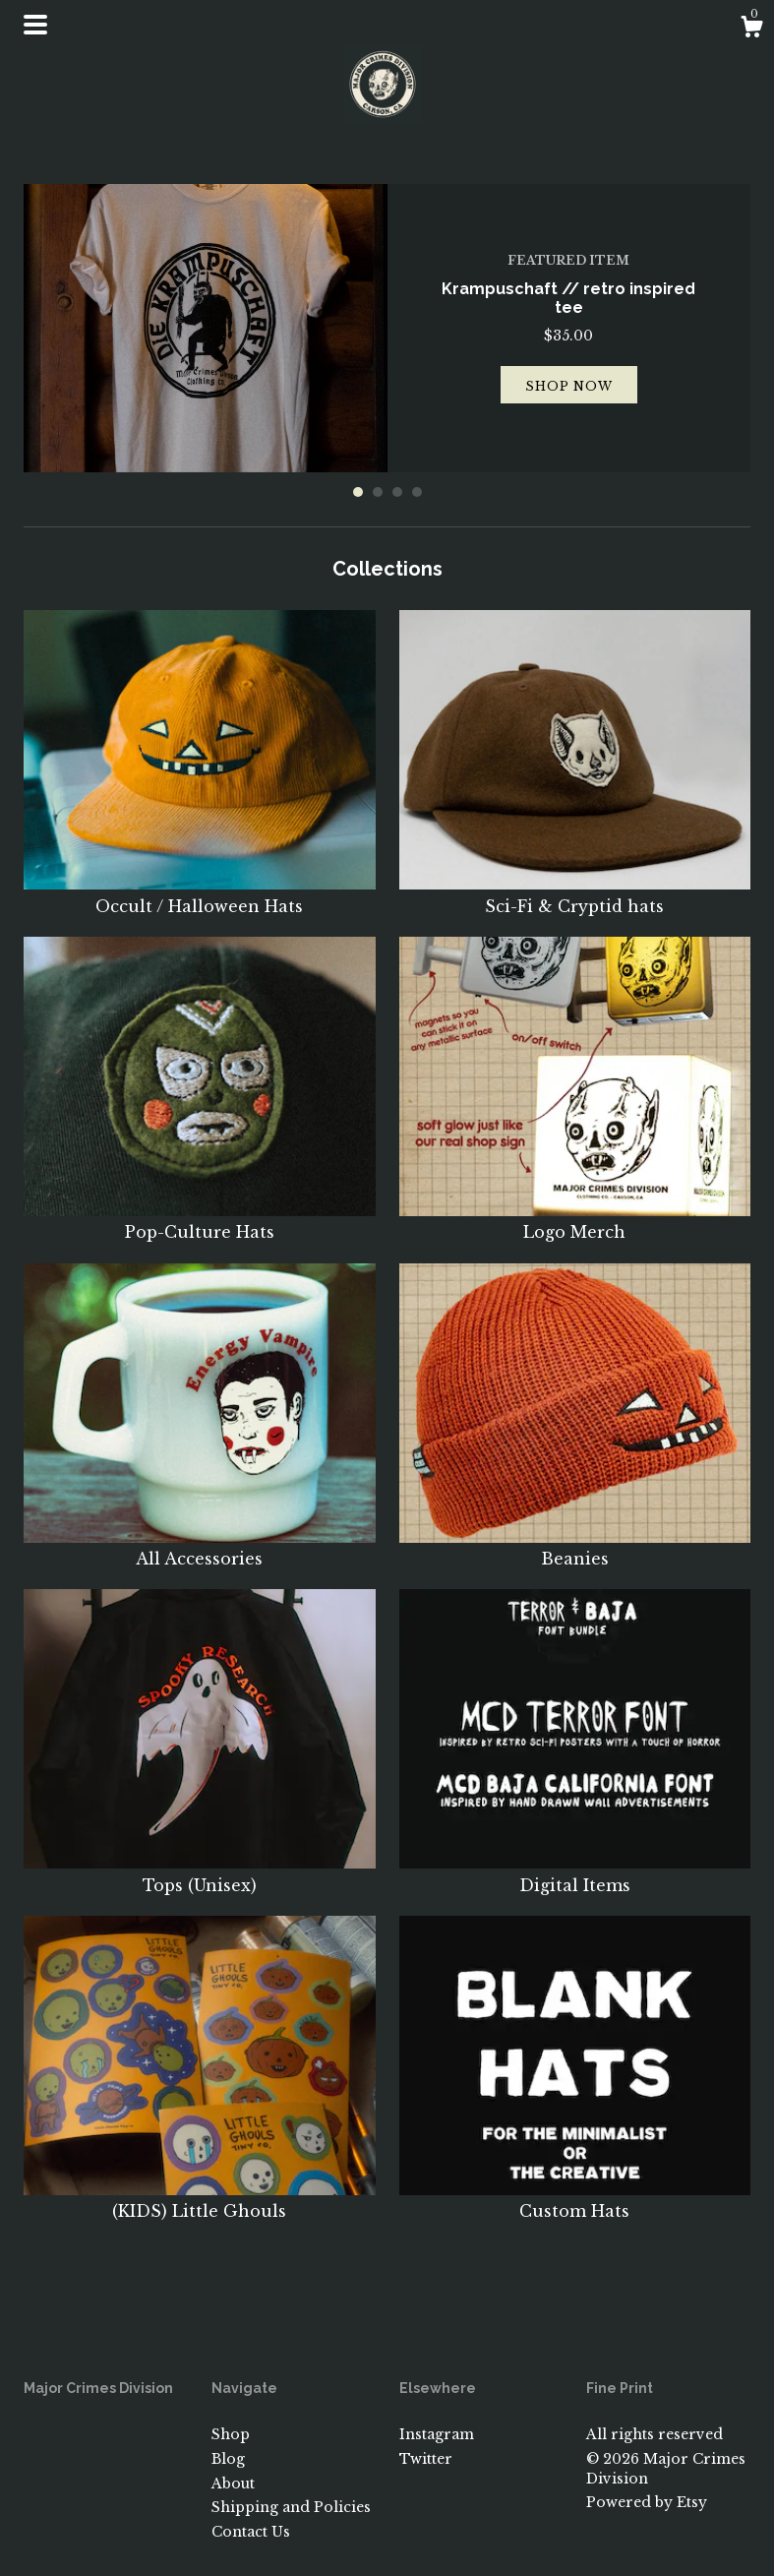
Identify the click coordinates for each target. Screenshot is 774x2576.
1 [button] (358, 492)
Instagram (436, 2434)
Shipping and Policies (291, 2507)
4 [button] (417, 492)
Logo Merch (575, 1221)
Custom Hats (575, 2200)
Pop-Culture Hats (200, 1221)
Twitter (425, 2459)
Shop (230, 2434)
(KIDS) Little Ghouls (200, 2200)
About (233, 2483)
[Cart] (751, 29)
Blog (228, 2459)
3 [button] (397, 492)
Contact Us (250, 2532)
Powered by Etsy (646, 2502)
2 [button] (378, 492)
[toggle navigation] (35, 24)
